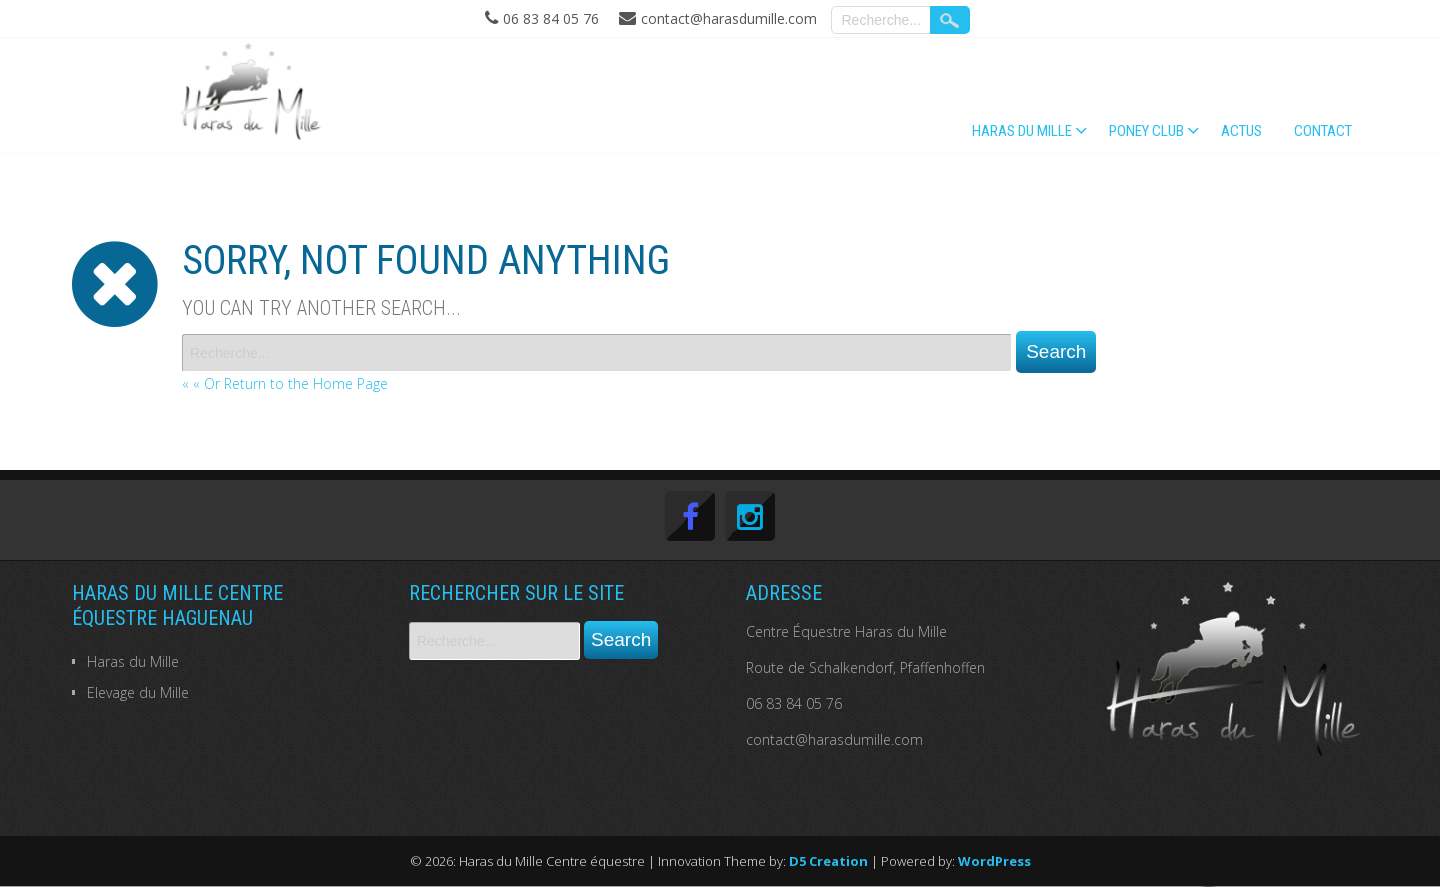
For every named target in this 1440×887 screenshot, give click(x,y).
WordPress (994, 861)
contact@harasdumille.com (834, 739)
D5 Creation (828, 861)
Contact (1323, 131)
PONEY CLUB (1146, 131)
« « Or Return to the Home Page (285, 383)
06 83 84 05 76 (794, 703)
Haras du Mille (1022, 131)
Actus (1241, 131)
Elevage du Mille (138, 692)
